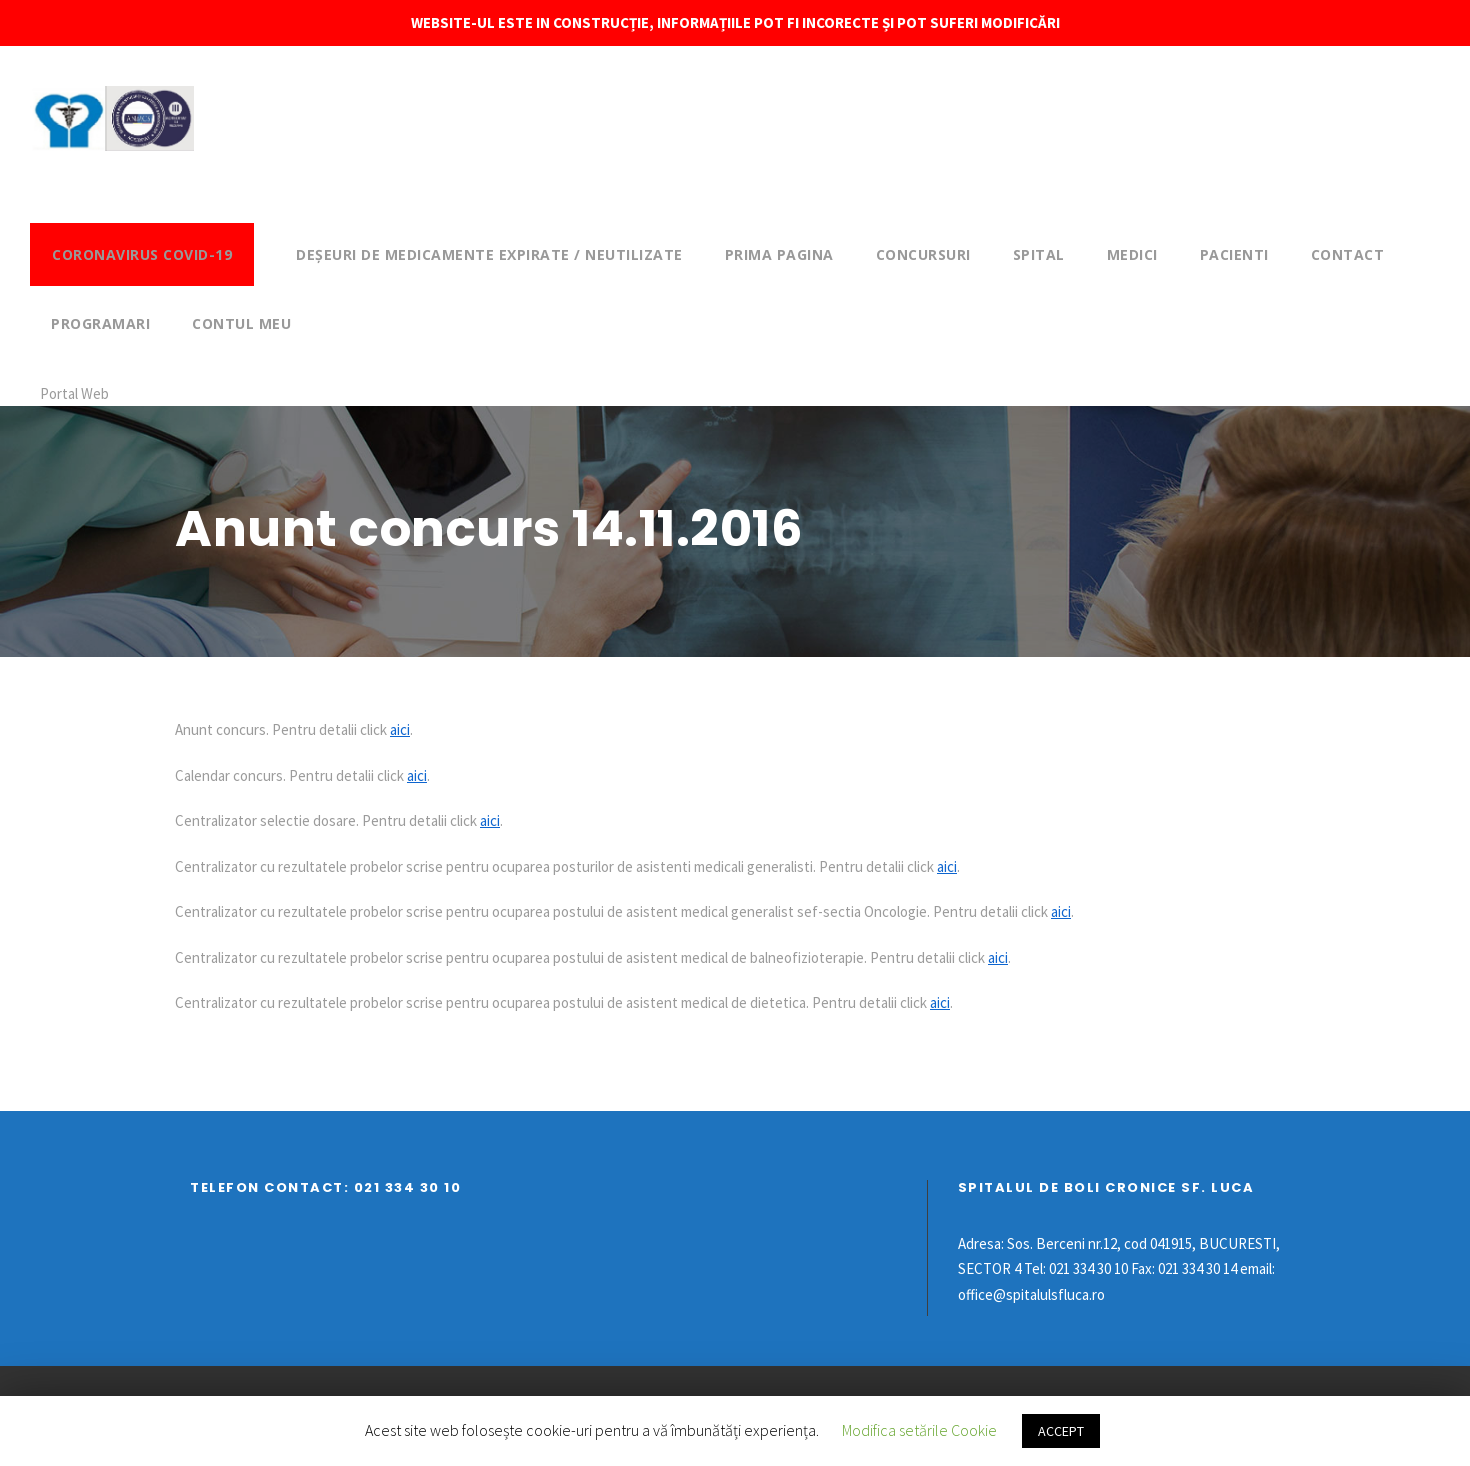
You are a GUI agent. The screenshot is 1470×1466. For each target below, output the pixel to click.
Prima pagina (779, 254)
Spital (1039, 254)
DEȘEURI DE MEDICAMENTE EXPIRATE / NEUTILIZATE (489, 254)
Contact (1348, 254)
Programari (100, 323)
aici (400, 729)
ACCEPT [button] (1061, 1431)
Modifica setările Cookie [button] (919, 1430)
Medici (1132, 254)
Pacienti (1234, 254)
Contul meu (241, 323)
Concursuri (923, 254)
